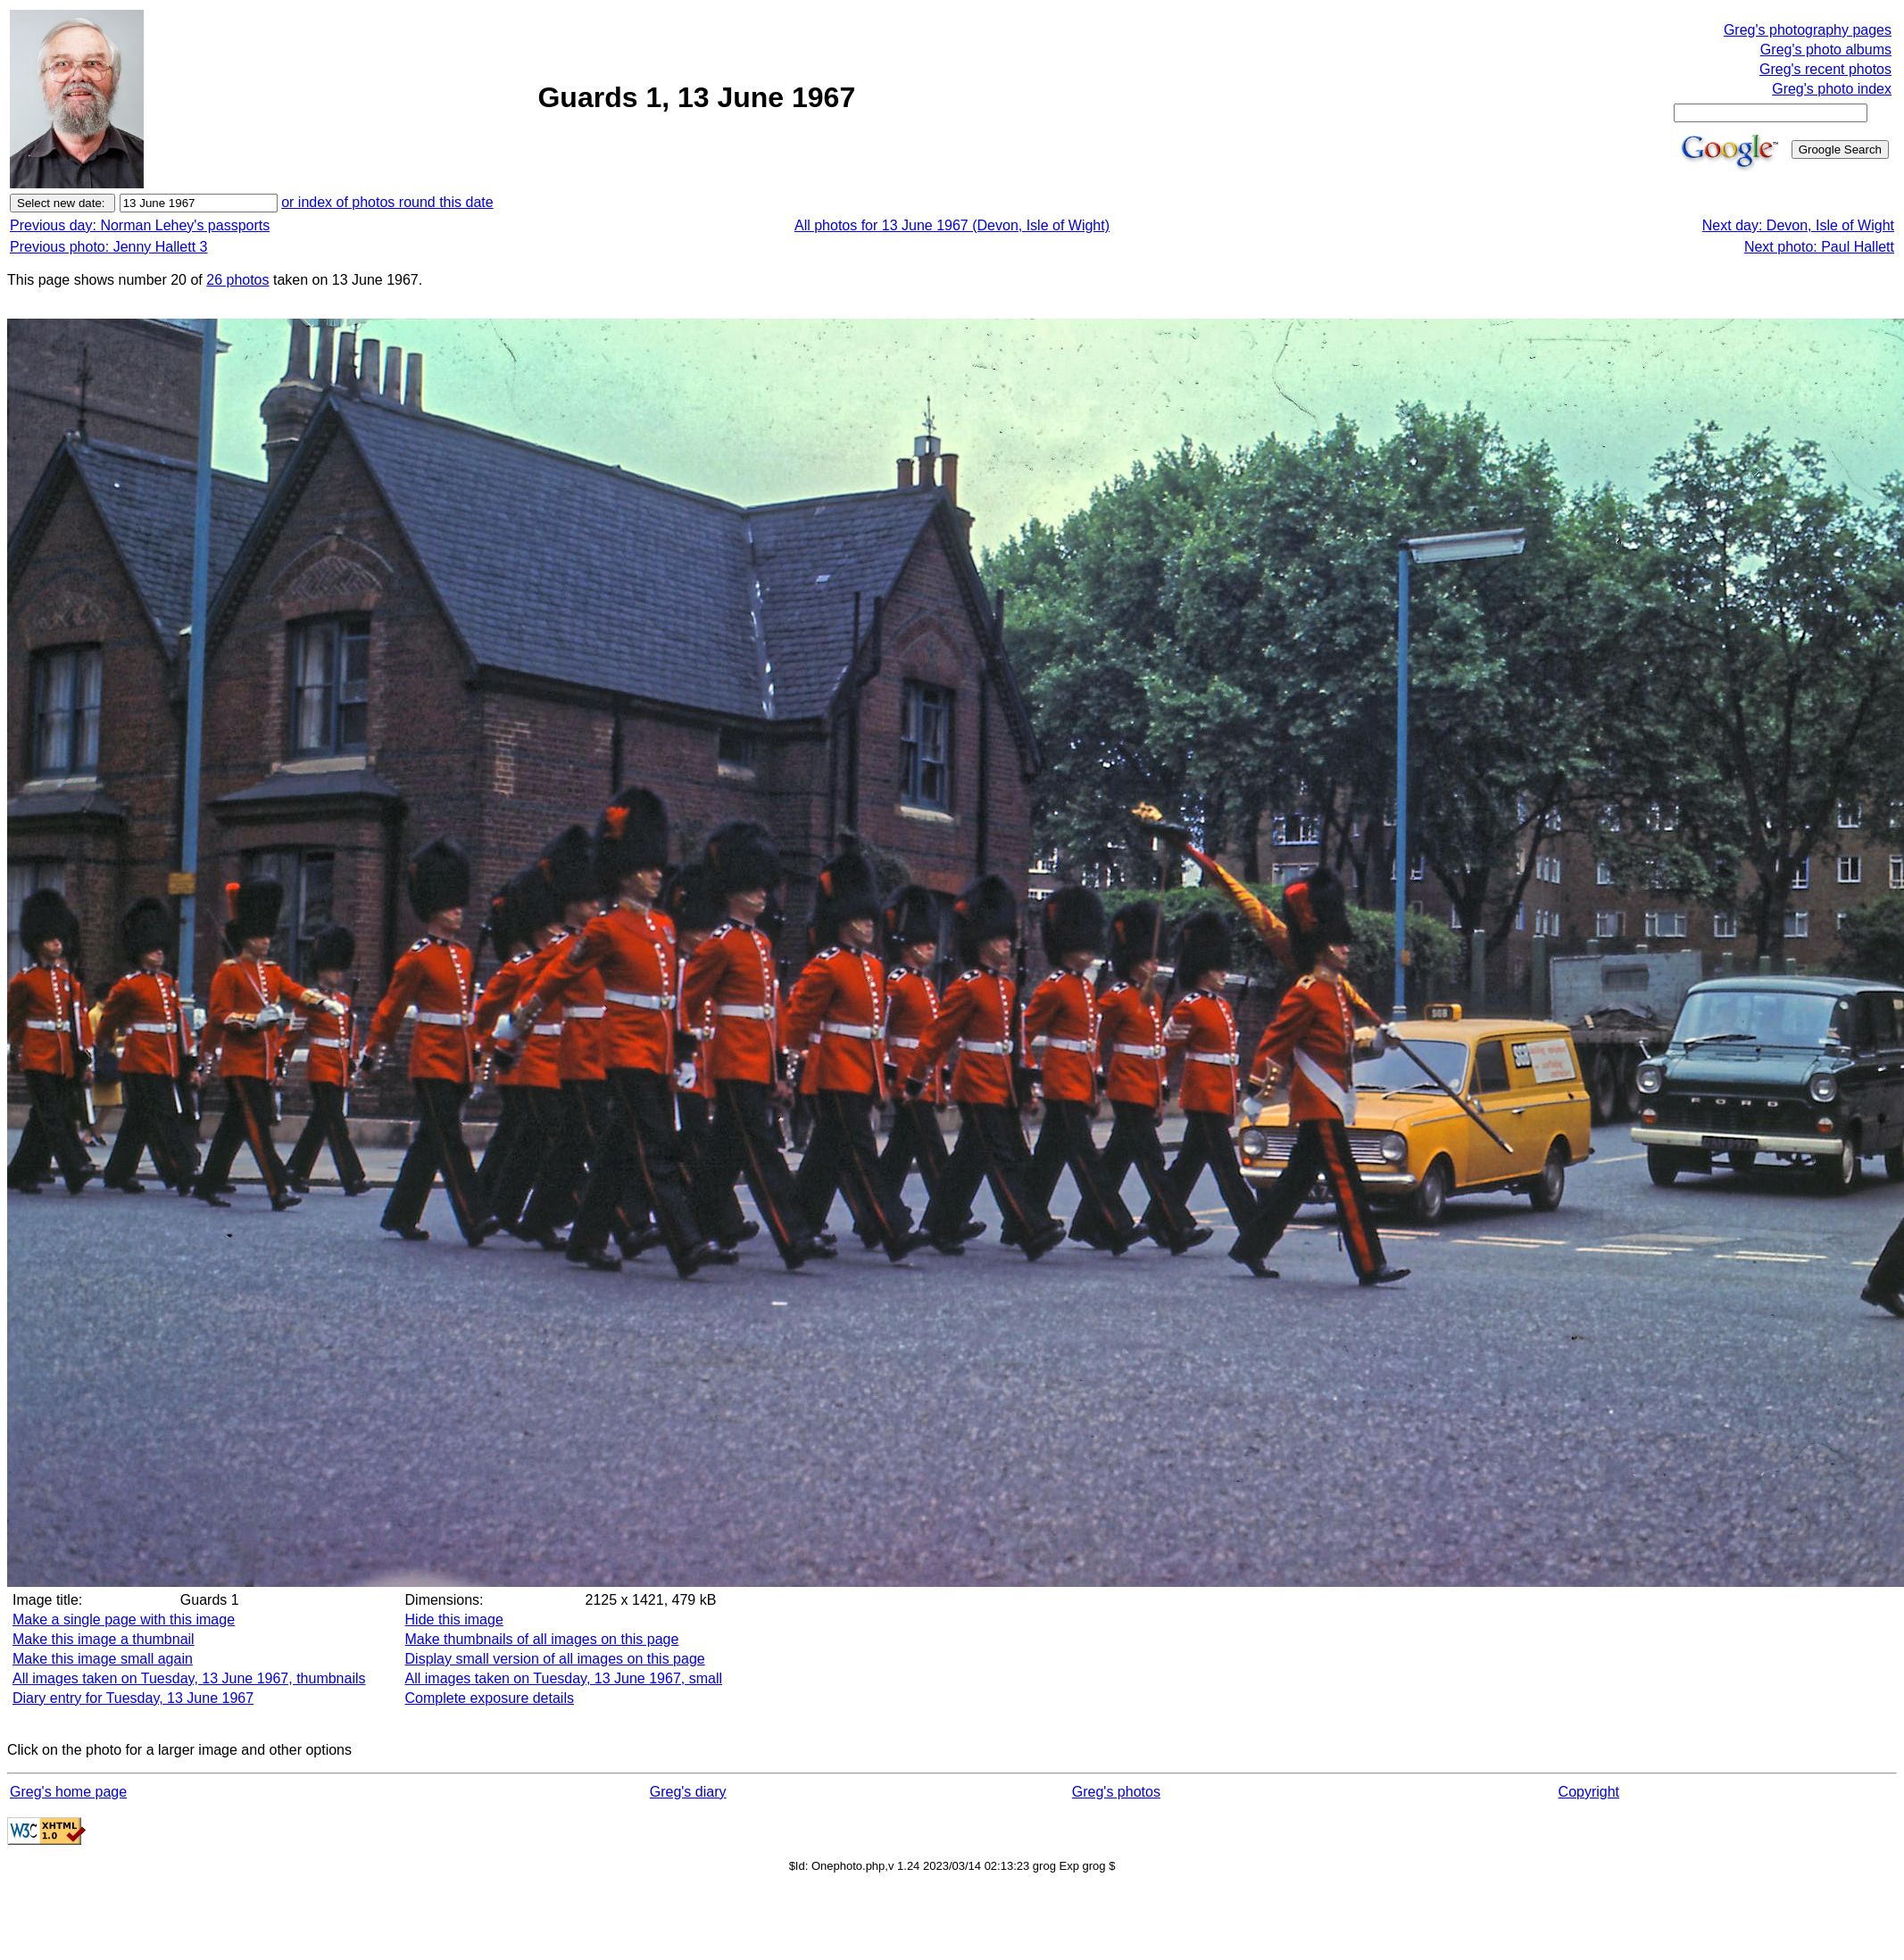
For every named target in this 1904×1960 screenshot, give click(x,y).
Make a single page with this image (123, 1619)
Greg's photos (1116, 1791)
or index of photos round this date (387, 202)
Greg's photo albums (1826, 49)
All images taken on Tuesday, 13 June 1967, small (563, 1678)
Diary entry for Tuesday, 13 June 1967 (133, 1698)
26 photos (237, 279)
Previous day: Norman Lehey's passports (140, 225)
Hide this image (454, 1619)
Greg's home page (68, 1791)
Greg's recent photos (1825, 69)
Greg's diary (688, 1791)
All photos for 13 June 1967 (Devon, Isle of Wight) (952, 225)
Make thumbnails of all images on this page (542, 1639)
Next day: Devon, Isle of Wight (1798, 225)
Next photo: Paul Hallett (1819, 246)
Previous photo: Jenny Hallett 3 (108, 246)
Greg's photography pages (1808, 29)
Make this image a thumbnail (103, 1639)
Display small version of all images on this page (555, 1658)
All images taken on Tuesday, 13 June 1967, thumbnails (189, 1678)
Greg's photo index (1832, 88)
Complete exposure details (489, 1698)
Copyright (1589, 1791)
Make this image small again (102, 1658)
